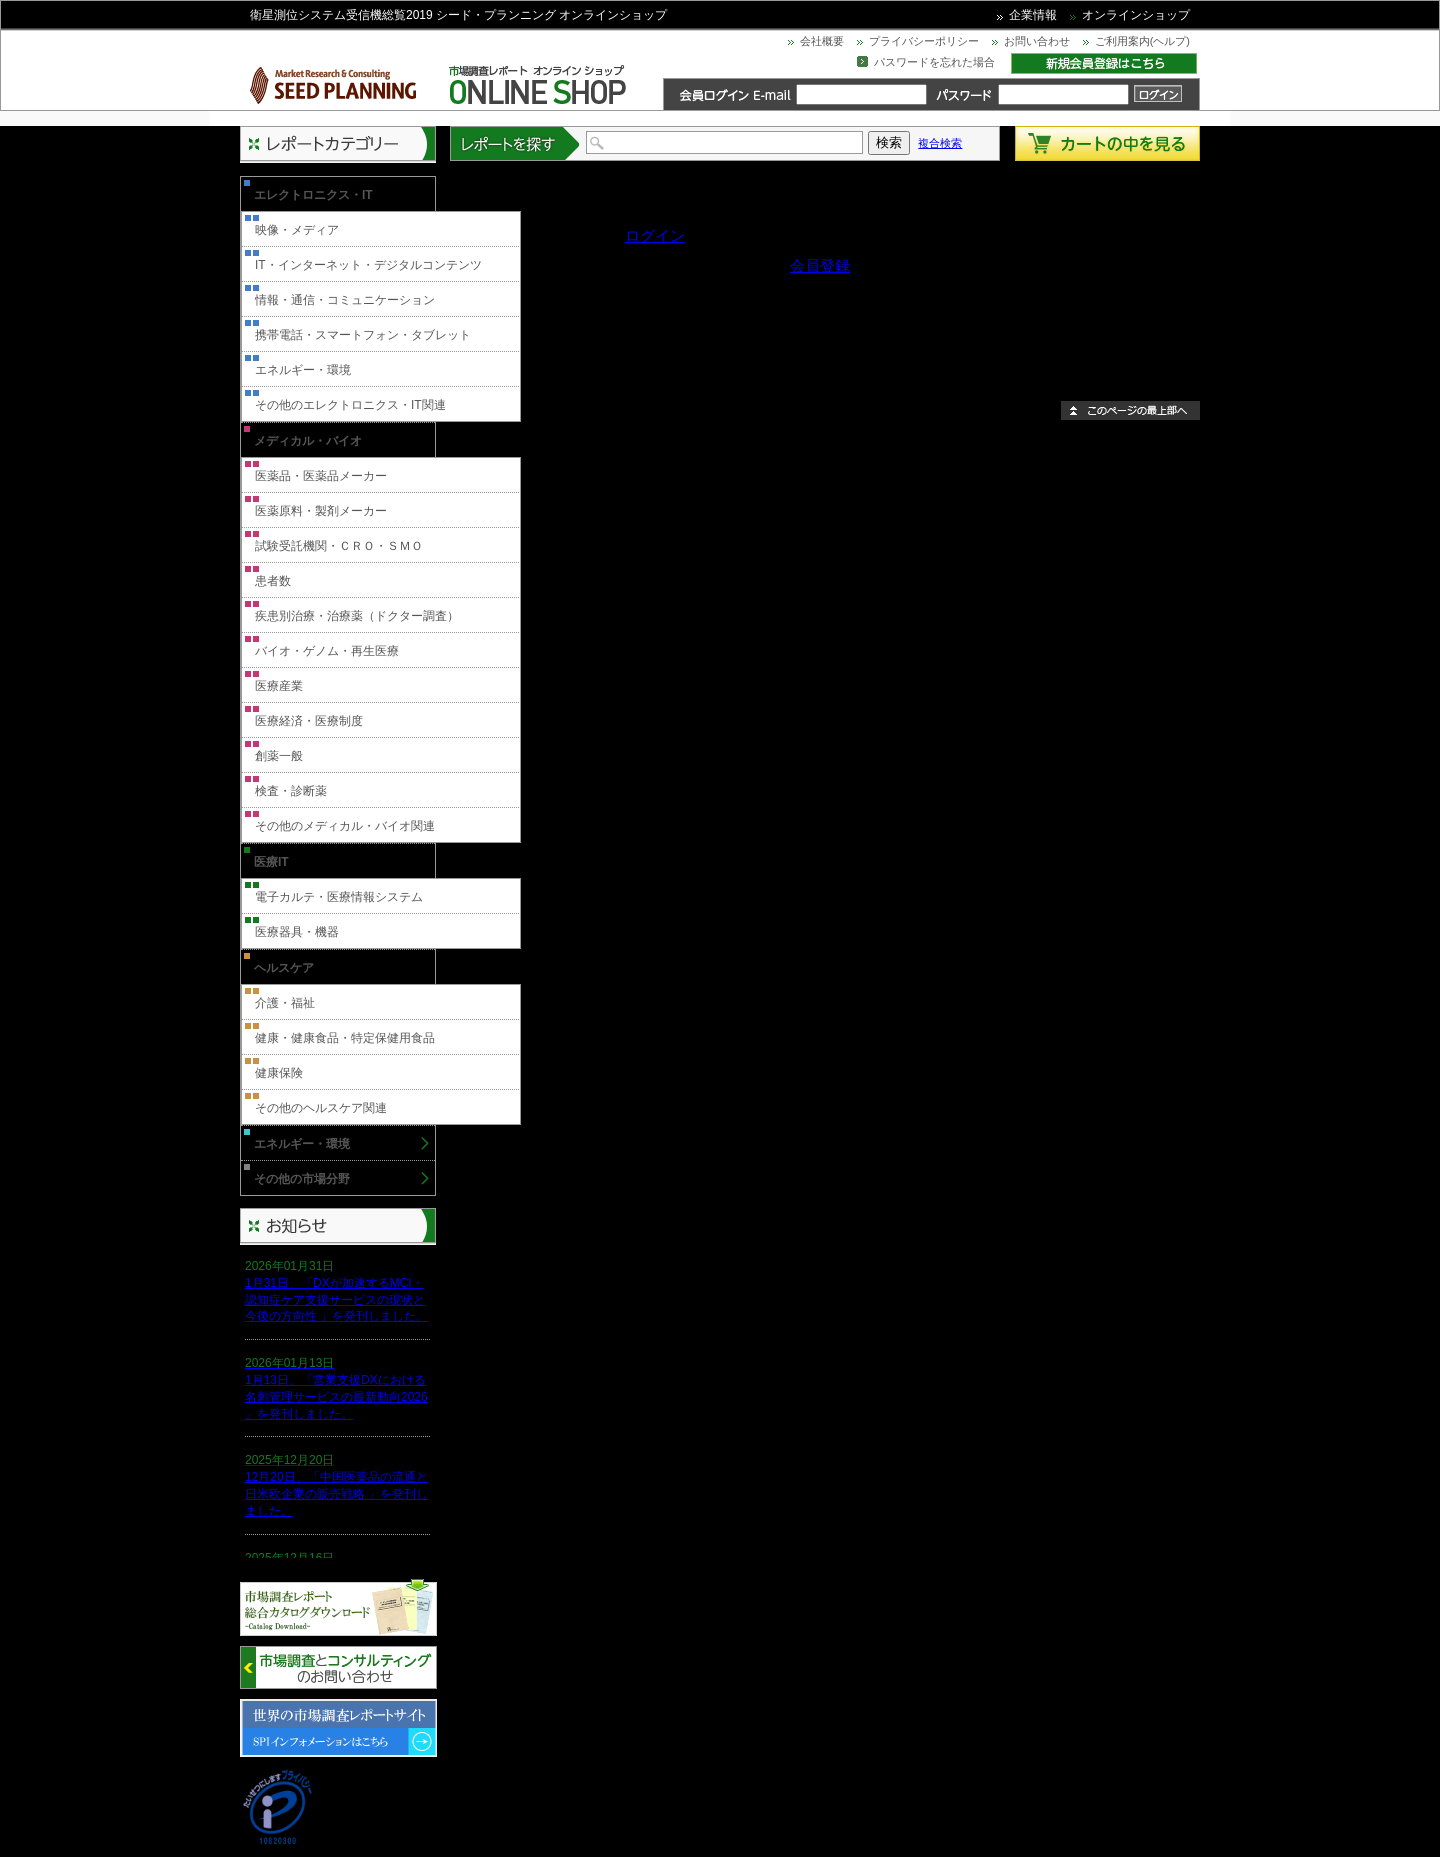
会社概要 (822, 41)
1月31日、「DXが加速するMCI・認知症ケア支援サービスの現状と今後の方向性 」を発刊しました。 (336, 1300)
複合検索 (940, 143)
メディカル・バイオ (308, 441)
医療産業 (279, 686)
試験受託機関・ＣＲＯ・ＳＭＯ (339, 546)
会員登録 (820, 265)
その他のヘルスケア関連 (321, 1108)
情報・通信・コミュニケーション (345, 300)
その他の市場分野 (302, 1179)
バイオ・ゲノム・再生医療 (327, 651)
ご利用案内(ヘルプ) (1142, 41)
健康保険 (279, 1073)
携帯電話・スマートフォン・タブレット (363, 335)
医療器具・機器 (297, 932)
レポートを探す (516, 143)
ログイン (655, 235)
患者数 (273, 581)
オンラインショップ (1136, 15)
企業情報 (1033, 15)
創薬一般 (279, 756)
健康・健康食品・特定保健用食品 (345, 1038)
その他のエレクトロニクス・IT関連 (350, 405)
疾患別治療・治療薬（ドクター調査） (357, 616)
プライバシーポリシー (924, 41)
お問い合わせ (1037, 41)
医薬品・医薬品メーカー (321, 476)
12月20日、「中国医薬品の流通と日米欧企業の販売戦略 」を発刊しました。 (336, 1494)
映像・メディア (297, 230)
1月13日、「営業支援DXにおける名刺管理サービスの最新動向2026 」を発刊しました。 (336, 1397)
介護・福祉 (285, 1003)
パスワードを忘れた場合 (934, 62)
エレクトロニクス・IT (313, 195)
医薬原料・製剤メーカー (321, 511)
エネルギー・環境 (303, 370)
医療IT (271, 862)
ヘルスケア (284, 968)
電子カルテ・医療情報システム (339, 897)
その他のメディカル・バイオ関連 (345, 826)
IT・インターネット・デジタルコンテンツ (368, 265)
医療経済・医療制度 (309, 721)
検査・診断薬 (291, 791)
